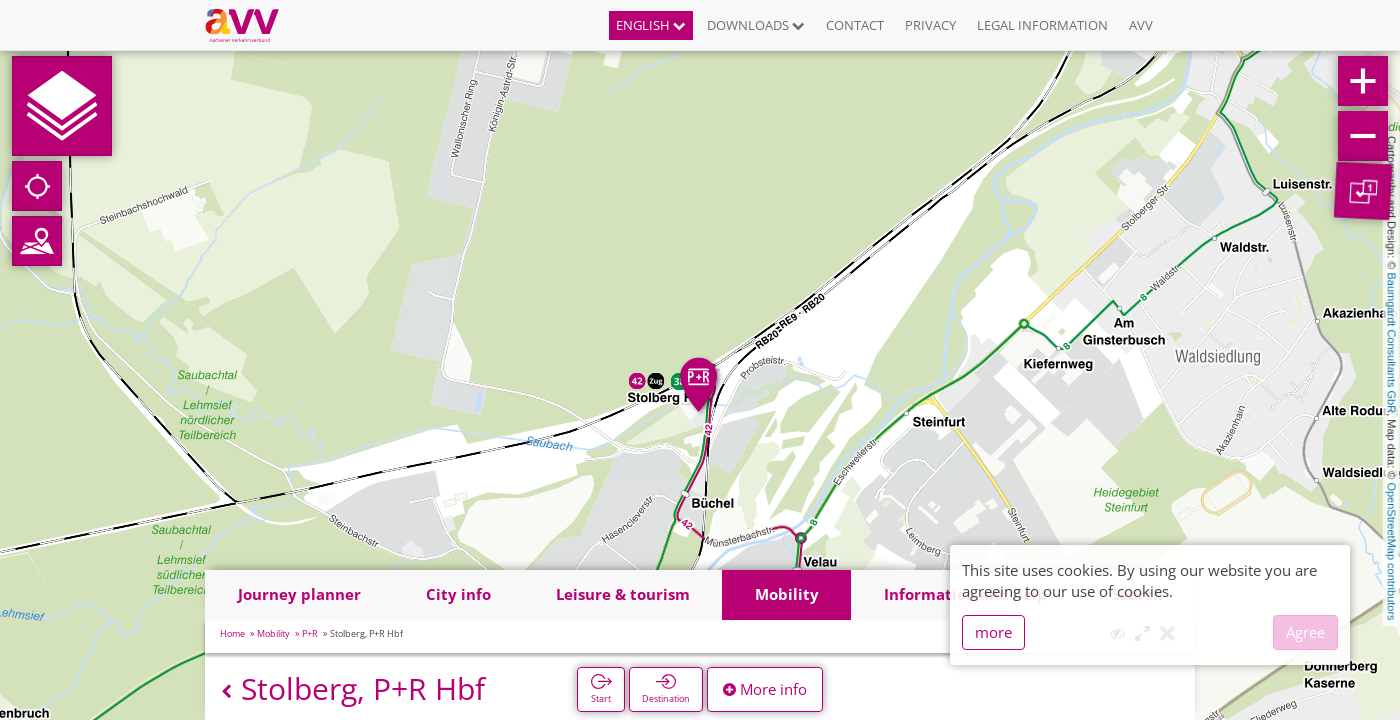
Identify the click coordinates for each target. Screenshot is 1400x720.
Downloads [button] (756, 25)
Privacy (930, 25)
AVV (1141, 25)
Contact (855, 25)
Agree (1305, 632)
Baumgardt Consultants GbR (1392, 343)
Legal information (1042, 25)
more (993, 632)
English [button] (651, 25)
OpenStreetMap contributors (1392, 551)
